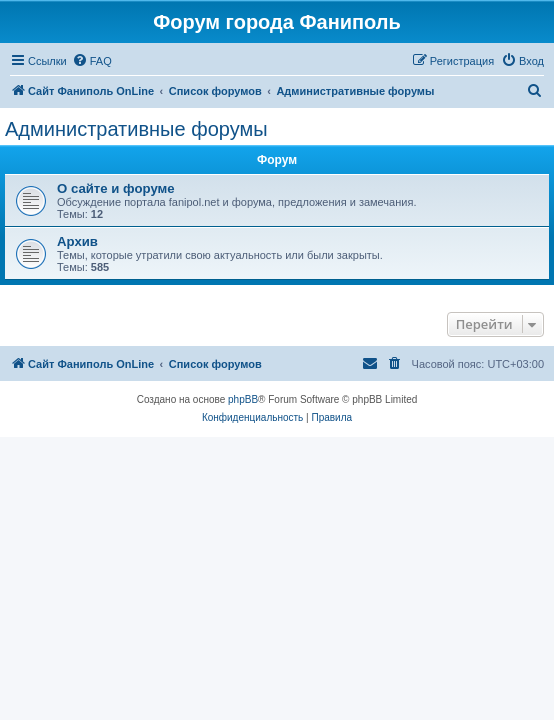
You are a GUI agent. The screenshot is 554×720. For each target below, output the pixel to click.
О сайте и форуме (116, 188)
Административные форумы (136, 129)
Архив (77, 241)
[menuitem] (92, 61)
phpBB (243, 399)
